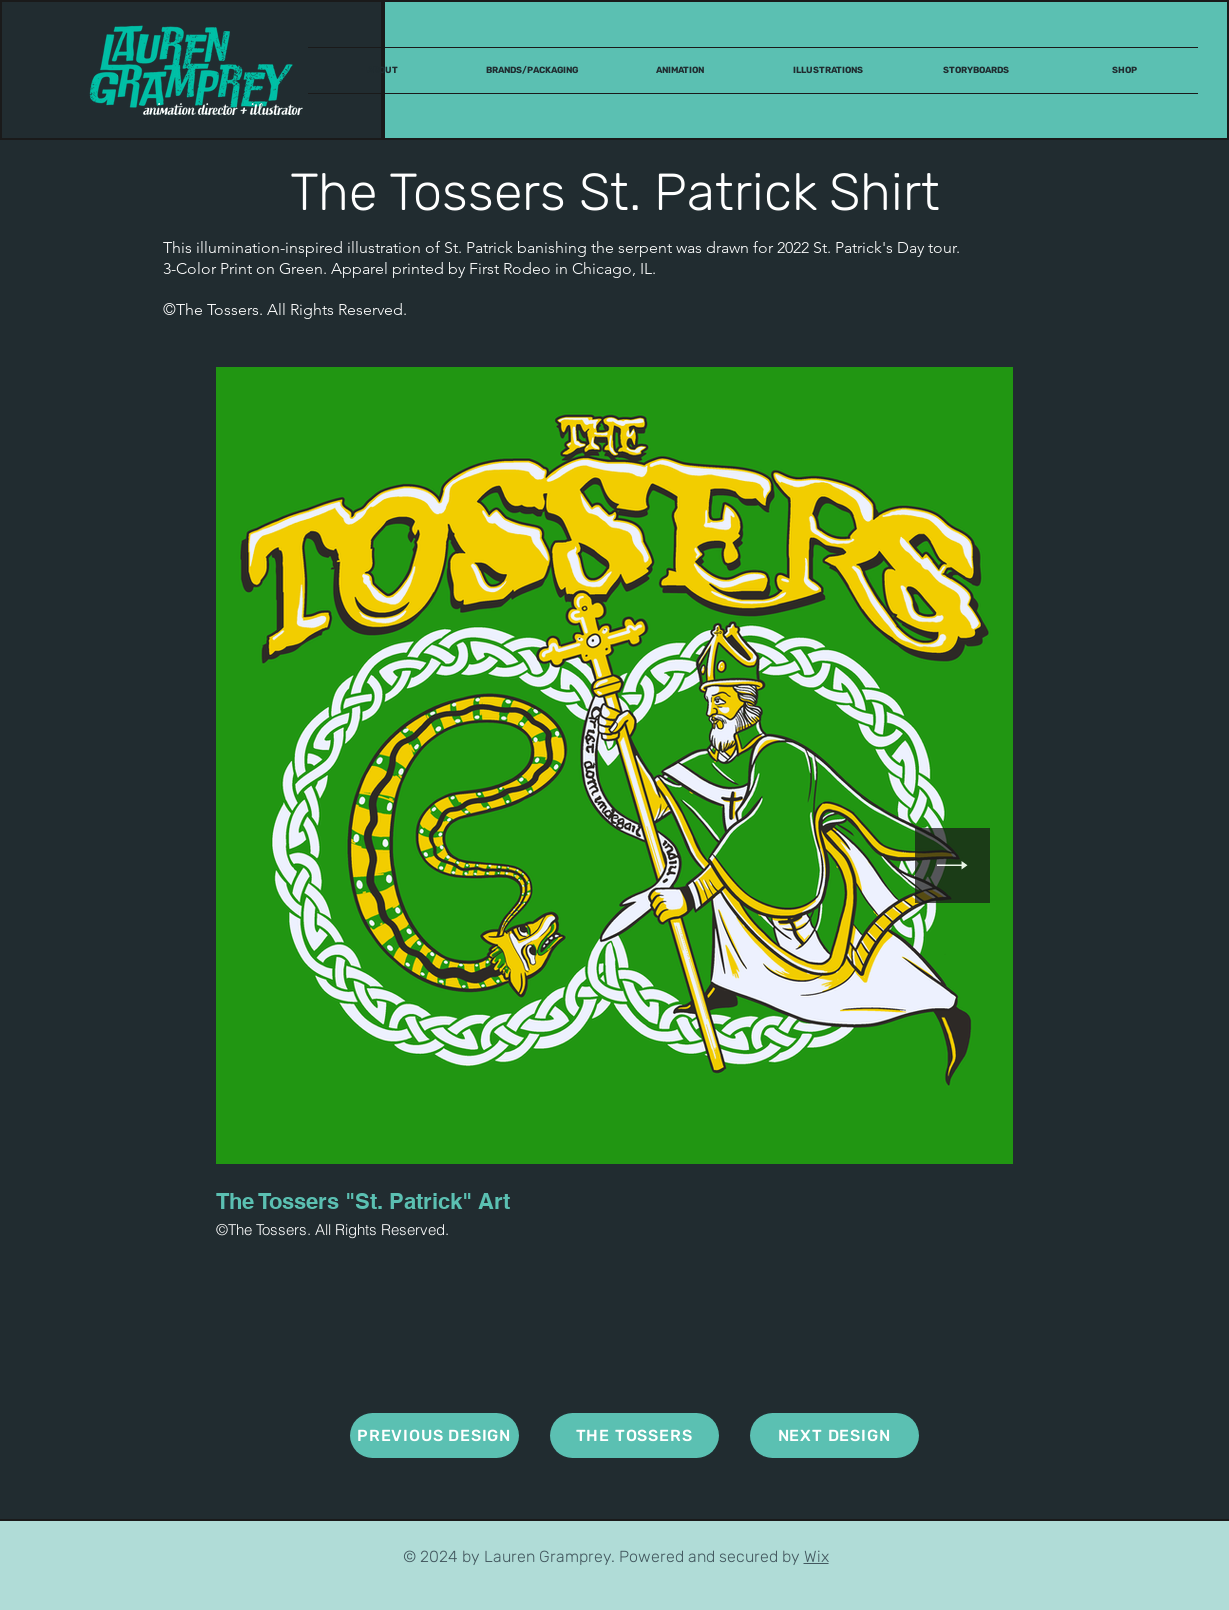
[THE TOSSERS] (634, 1435)
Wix (816, 1556)
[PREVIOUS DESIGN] (434, 1435)
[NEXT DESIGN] (834, 1435)
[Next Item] (952, 865)
